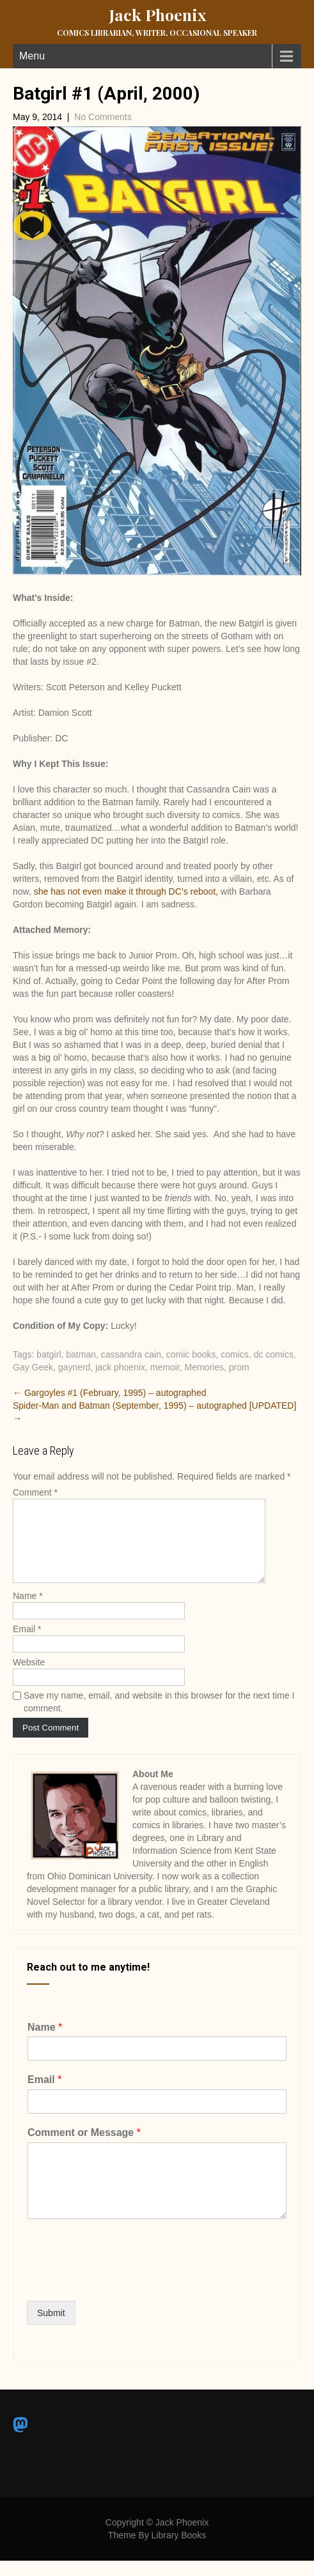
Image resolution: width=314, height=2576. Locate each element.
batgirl (48, 1354)
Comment (35, 1492)
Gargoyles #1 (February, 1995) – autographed (109, 1393)
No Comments (102, 117)
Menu (32, 55)
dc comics (274, 1354)
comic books (191, 1354)
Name (28, 1611)
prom (239, 1367)
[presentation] (124, 2295)
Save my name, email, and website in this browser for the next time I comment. (159, 1717)
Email (27, 1644)
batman (81, 1354)
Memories (203, 1367)
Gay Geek (33, 1367)
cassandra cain (131, 1354)
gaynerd (74, 1367)
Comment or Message (84, 2147)
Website (29, 1677)
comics (235, 1354)
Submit (51, 2328)
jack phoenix (120, 1367)
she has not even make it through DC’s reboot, (126, 891)
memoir (165, 1367)
